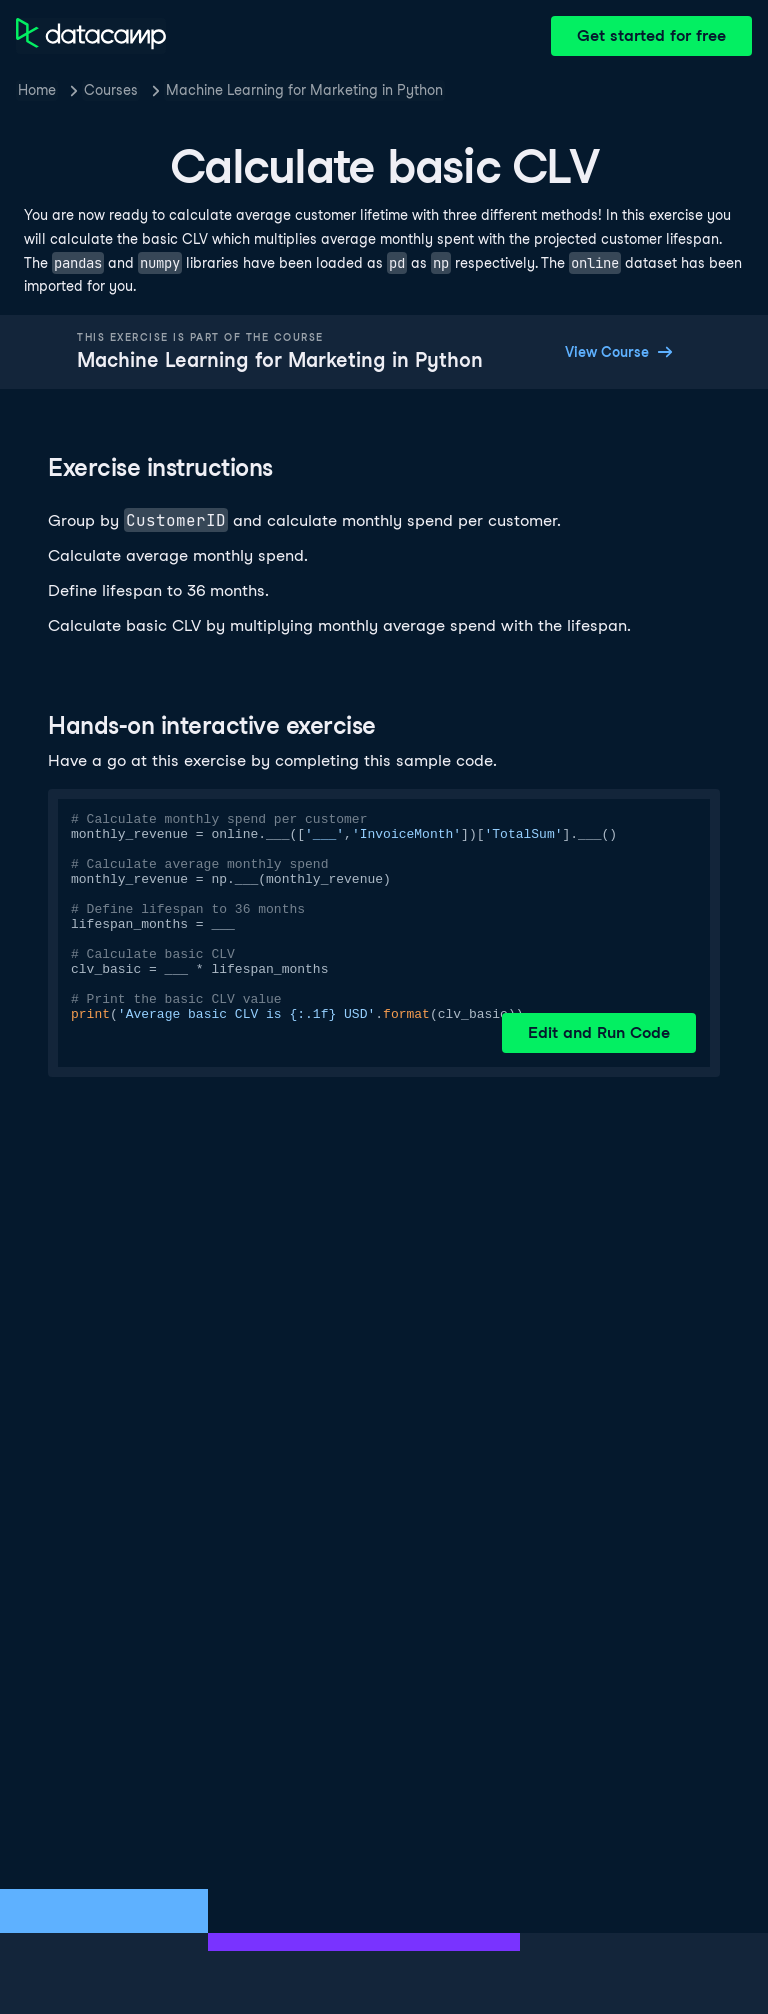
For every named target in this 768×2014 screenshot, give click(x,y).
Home (37, 90)
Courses (111, 90)
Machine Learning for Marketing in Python (304, 90)
